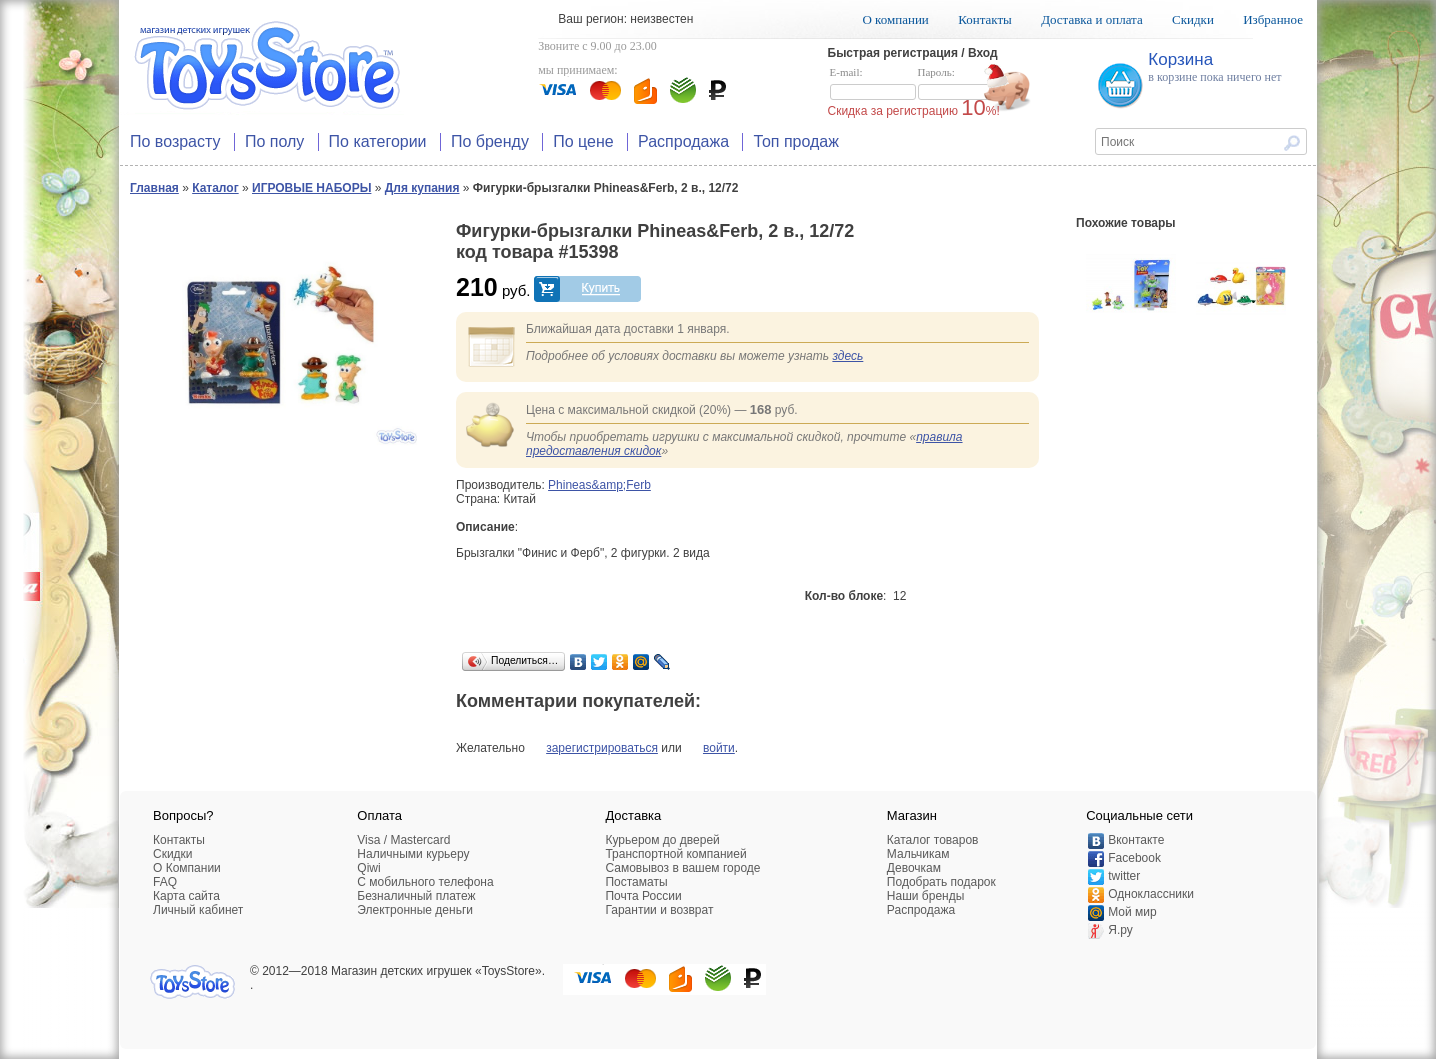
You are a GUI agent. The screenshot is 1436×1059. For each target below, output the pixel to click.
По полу (274, 141)
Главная (154, 188)
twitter (1124, 876)
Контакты (985, 19)
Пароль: (961, 84)
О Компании (187, 868)
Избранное (1273, 19)
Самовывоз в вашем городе (682, 868)
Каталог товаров (933, 840)
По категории (378, 141)
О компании (895, 19)
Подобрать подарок (941, 882)
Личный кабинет (198, 910)
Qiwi (368, 868)
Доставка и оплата (1092, 19)
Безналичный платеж (416, 896)
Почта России (643, 896)
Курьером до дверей (662, 840)
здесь (847, 356)
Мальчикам (918, 854)
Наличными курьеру (413, 854)
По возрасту (175, 141)
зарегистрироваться (602, 748)
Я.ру (1120, 930)
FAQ (165, 882)
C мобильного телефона (425, 882)
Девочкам (914, 868)
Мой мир (1132, 912)
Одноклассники (1151, 894)
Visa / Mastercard (403, 840)
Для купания (422, 188)
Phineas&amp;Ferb (599, 485)
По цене (583, 141)
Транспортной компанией (675, 854)
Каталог (215, 188)
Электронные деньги (415, 910)
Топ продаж (796, 141)
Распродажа (683, 141)
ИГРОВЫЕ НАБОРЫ (311, 188)
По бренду (490, 141)
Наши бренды (925, 896)
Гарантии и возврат (659, 910)
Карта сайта (186, 896)
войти (719, 748)
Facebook (1134, 858)
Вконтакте (1136, 840)
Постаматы (636, 882)
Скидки (1193, 19)
